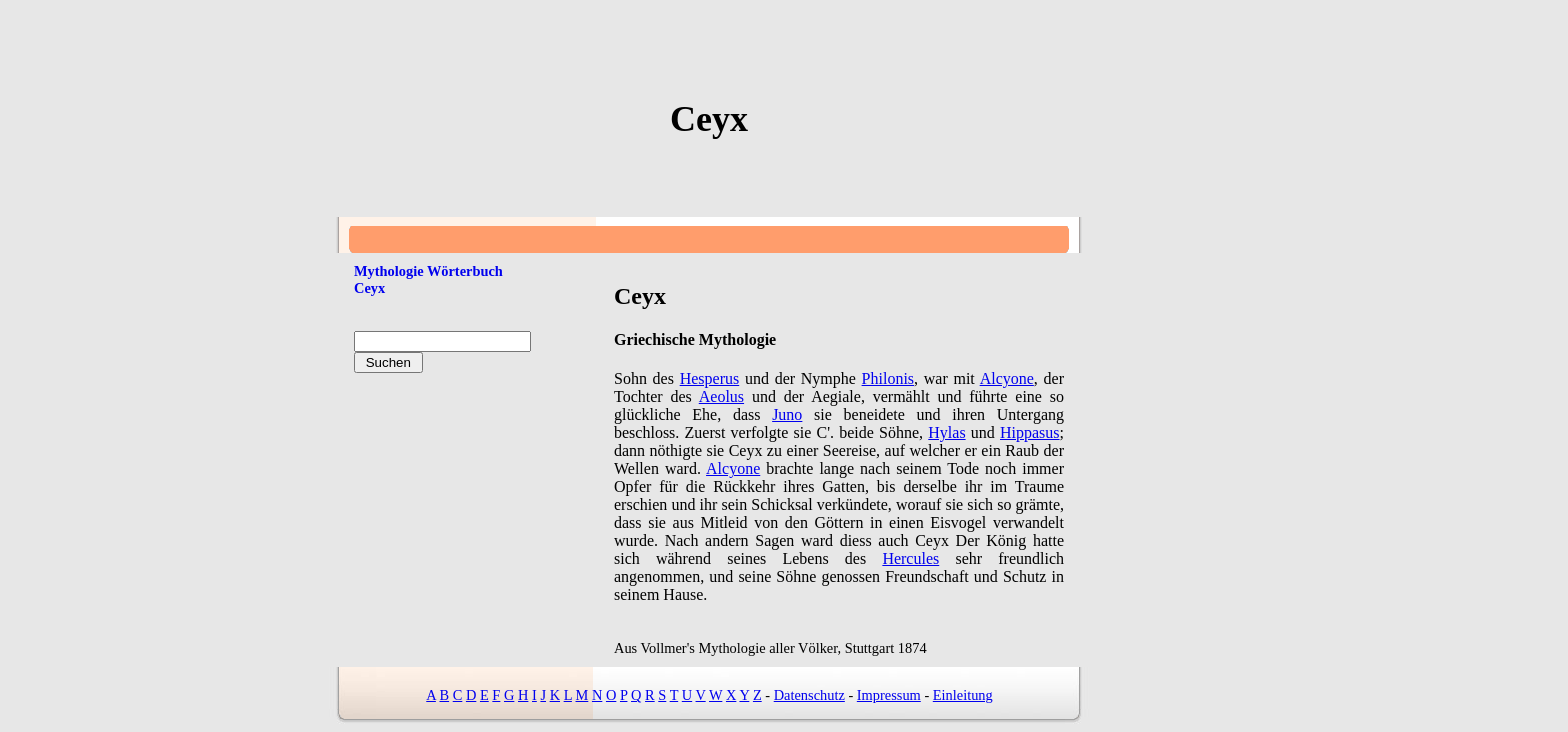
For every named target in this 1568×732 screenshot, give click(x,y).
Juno (787, 414)
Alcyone (1007, 378)
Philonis (888, 378)
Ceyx (369, 288)
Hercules (910, 558)
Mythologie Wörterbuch (428, 271)
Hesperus (710, 378)
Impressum (889, 695)
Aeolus (721, 396)
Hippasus (1030, 432)
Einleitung (963, 695)
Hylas (946, 432)
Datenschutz (809, 695)
